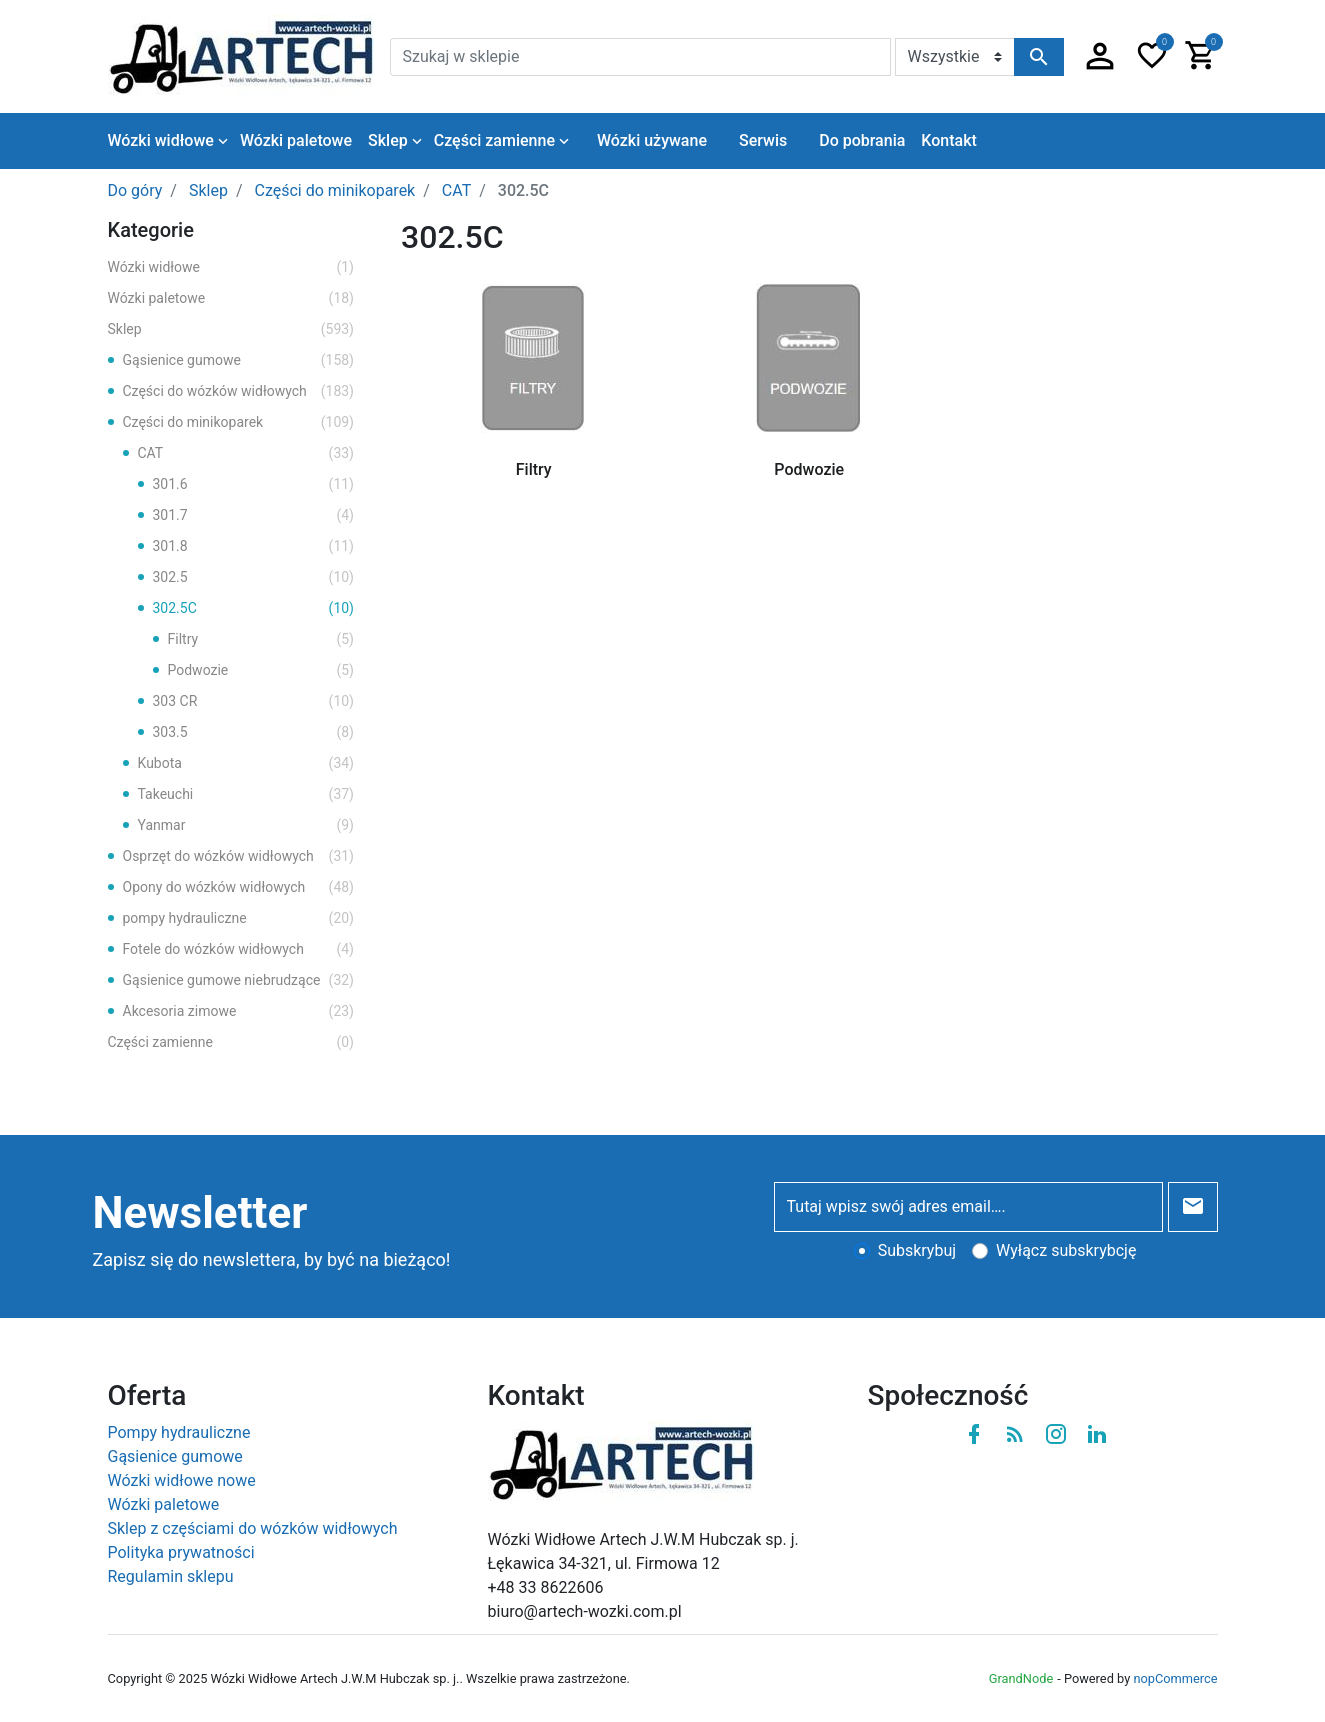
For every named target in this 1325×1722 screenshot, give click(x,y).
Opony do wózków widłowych (239, 887)
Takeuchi (246, 794)
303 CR (254, 701)
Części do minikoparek (239, 422)
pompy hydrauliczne (239, 918)
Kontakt (949, 140)
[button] (1100, 57)
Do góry (135, 190)
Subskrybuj (917, 1250)
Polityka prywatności (181, 1552)
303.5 (254, 732)
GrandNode (1021, 1678)
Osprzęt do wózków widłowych (239, 856)
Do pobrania (862, 140)
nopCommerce (1175, 1678)
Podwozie (261, 670)
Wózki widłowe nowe (182, 1480)
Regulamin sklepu (171, 1576)
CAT (246, 453)
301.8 (254, 546)
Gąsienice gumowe (239, 360)
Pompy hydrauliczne (179, 1432)
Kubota (246, 763)
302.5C (254, 608)
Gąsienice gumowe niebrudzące (239, 980)
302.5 (254, 577)
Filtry (261, 639)
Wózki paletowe (231, 298)
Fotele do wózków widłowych (239, 949)
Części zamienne (231, 1042)
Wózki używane (652, 140)
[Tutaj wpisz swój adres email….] (968, 1207)
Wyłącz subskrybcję (1066, 1250)
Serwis (763, 140)
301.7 (254, 515)
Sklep (231, 329)
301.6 (254, 484)
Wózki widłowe (231, 267)
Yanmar (246, 825)
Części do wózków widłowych (239, 391)
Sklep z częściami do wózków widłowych (253, 1528)
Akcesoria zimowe (239, 1011)
